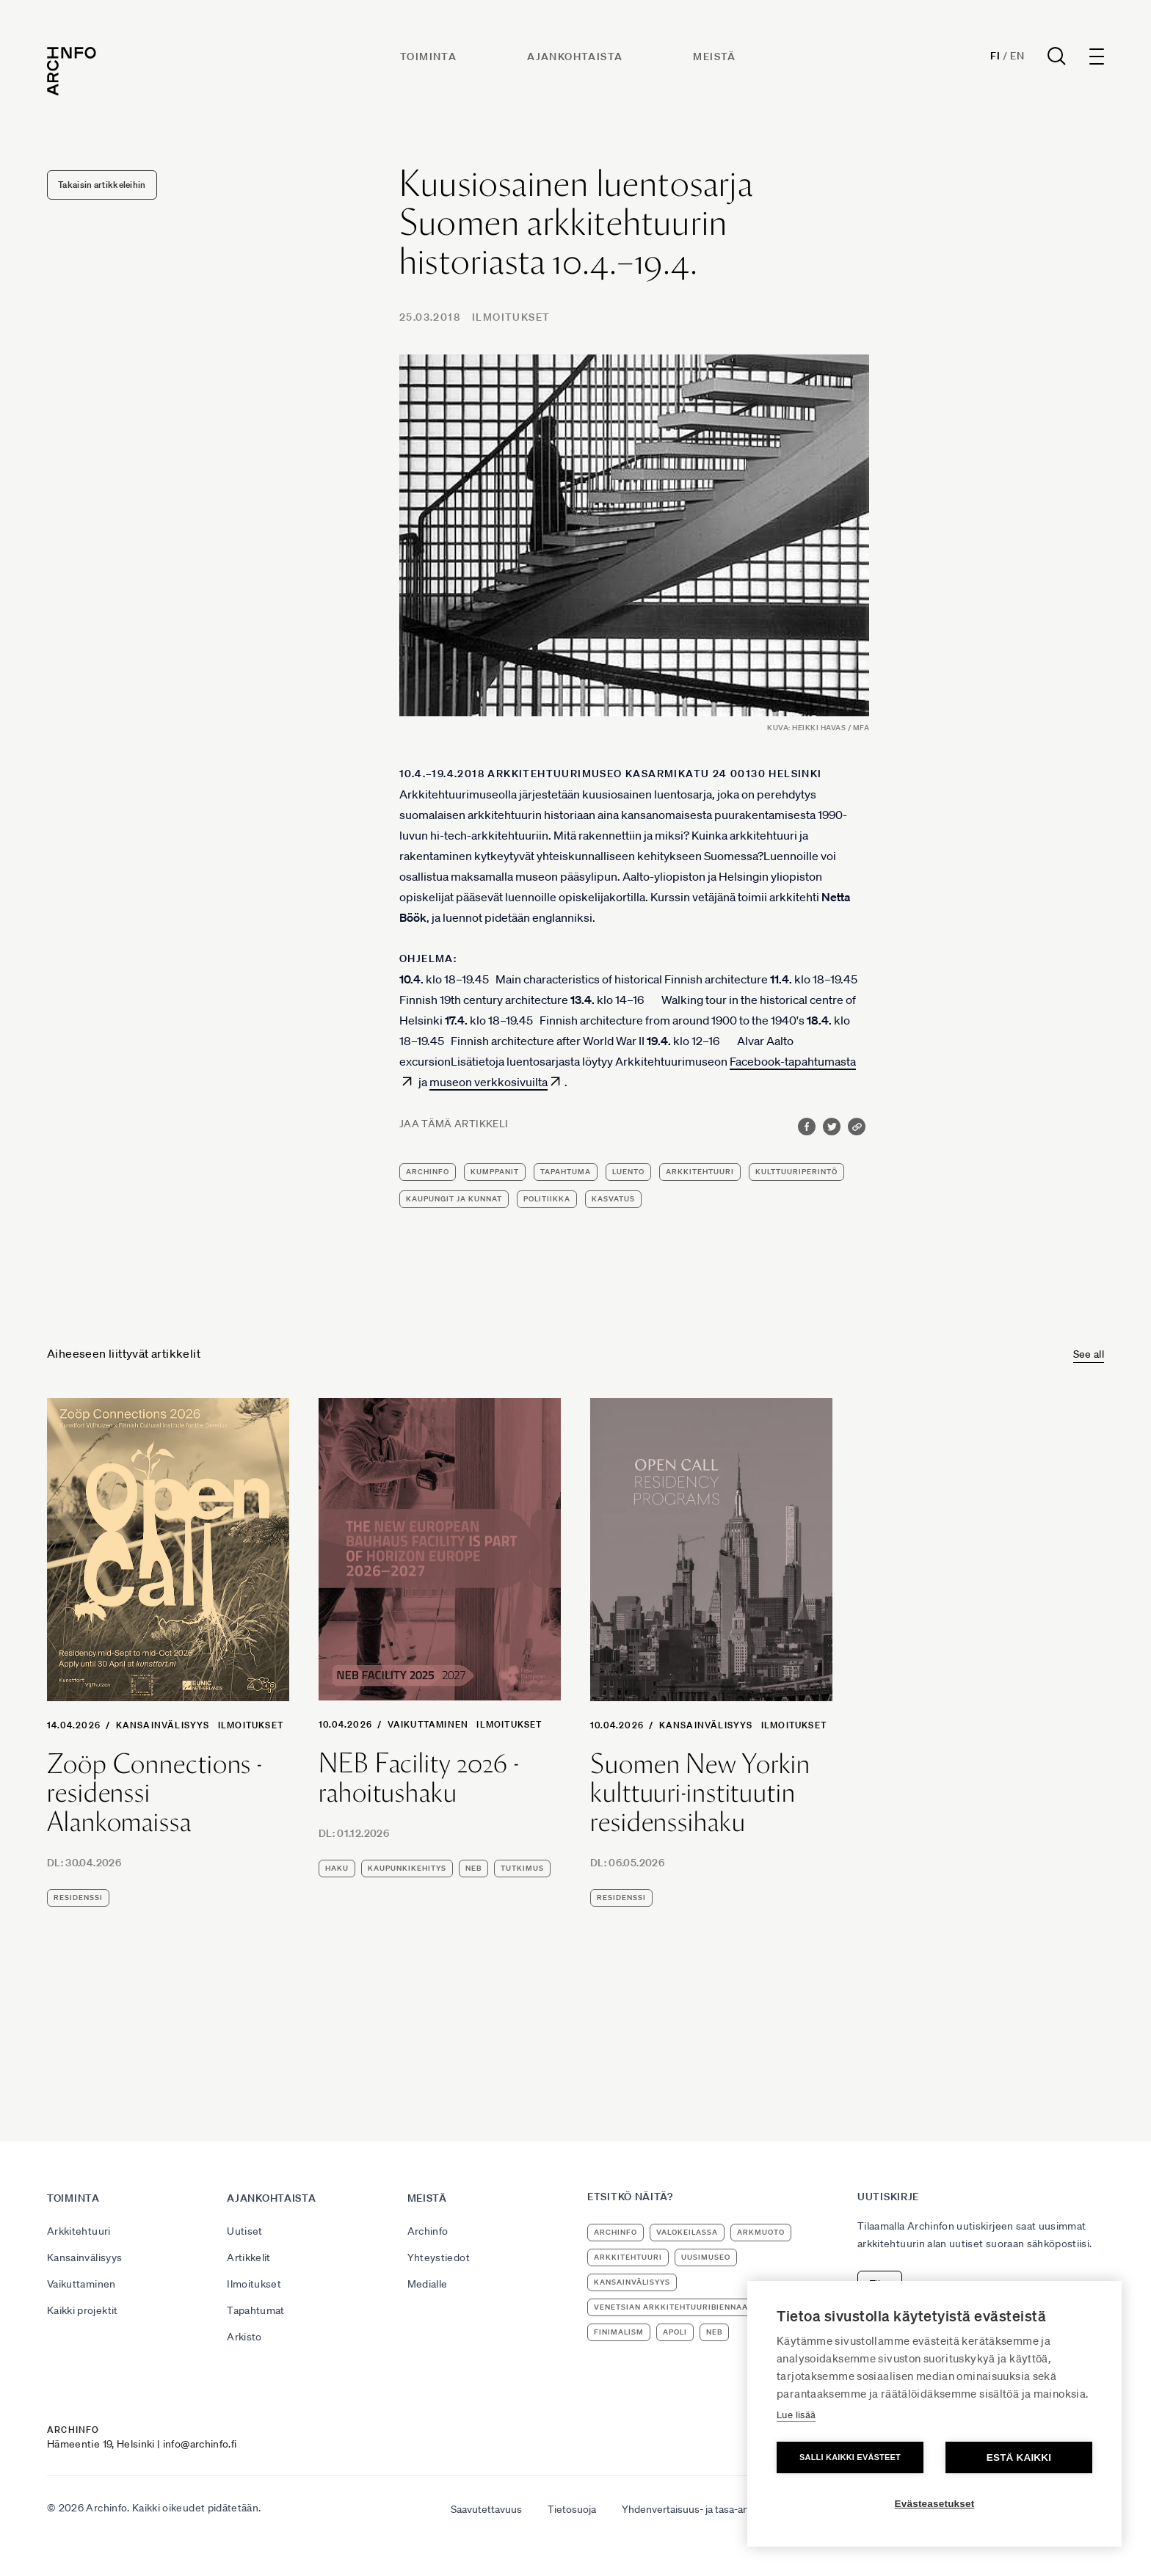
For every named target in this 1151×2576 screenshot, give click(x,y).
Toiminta (428, 56)
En (1017, 55)
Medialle (427, 2284)
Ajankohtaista (574, 56)
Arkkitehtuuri (79, 2231)
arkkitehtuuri (700, 1171)
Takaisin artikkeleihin (102, 184)
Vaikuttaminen (428, 1724)
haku (337, 1868)
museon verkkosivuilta (488, 1081)
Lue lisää (796, 2415)
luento (628, 1171)
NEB (473, 1868)
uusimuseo (705, 2257)
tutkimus (522, 1868)
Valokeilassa (687, 2232)
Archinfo (427, 1171)
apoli (675, 2331)
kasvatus (613, 1198)
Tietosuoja (572, 2509)
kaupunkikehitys (407, 1868)
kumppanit (495, 1171)
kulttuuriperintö (796, 1171)
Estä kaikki (1019, 2457)
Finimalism (619, 2331)
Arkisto (244, 2336)
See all (1088, 1354)
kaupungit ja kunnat (454, 1198)
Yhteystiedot (438, 2257)
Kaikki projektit (82, 2310)
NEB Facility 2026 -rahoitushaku (419, 1778)
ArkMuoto (761, 2232)
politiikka (546, 1198)
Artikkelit (249, 2257)
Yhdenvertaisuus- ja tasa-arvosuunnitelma (718, 2509)
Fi (995, 55)
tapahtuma (565, 1171)
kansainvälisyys (632, 2282)
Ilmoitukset (511, 317)
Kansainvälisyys (163, 1725)
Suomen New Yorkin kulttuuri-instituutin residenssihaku (700, 1793)
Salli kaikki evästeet (850, 2457)
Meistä (714, 56)
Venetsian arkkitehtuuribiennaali (674, 2307)
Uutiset (244, 2231)
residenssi (78, 1897)
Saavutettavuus (486, 2509)
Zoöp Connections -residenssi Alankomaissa (154, 1793)
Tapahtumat (256, 2310)
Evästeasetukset (935, 2503)
